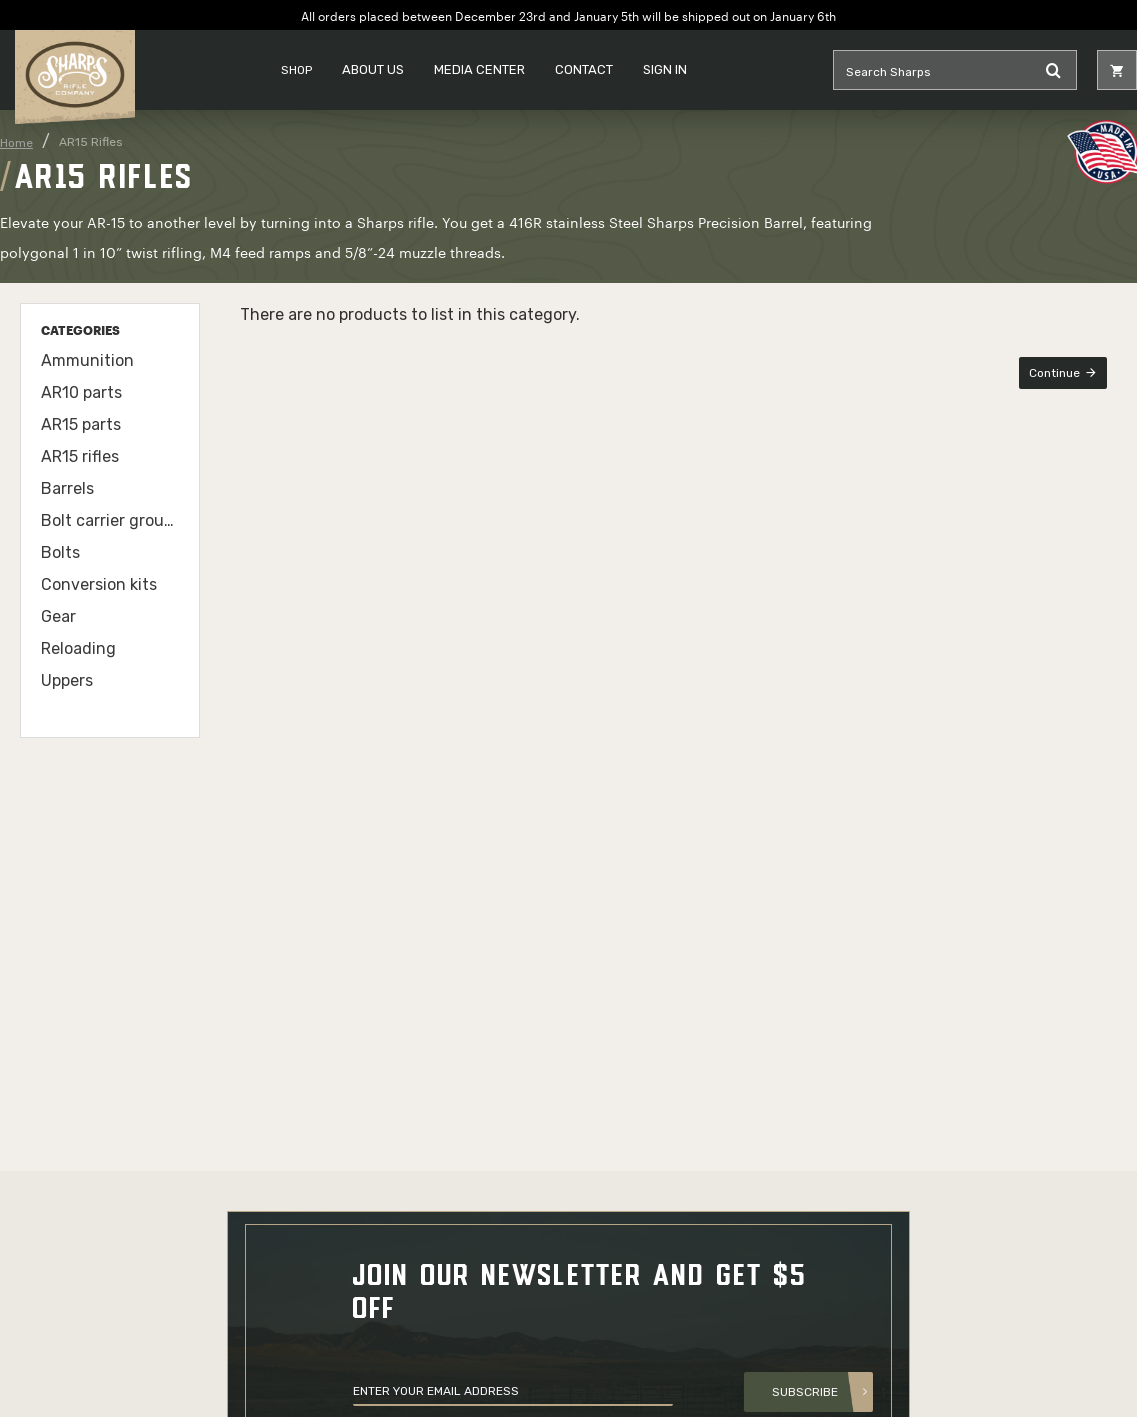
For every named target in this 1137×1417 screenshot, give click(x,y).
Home (16, 143)
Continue (1054, 373)
